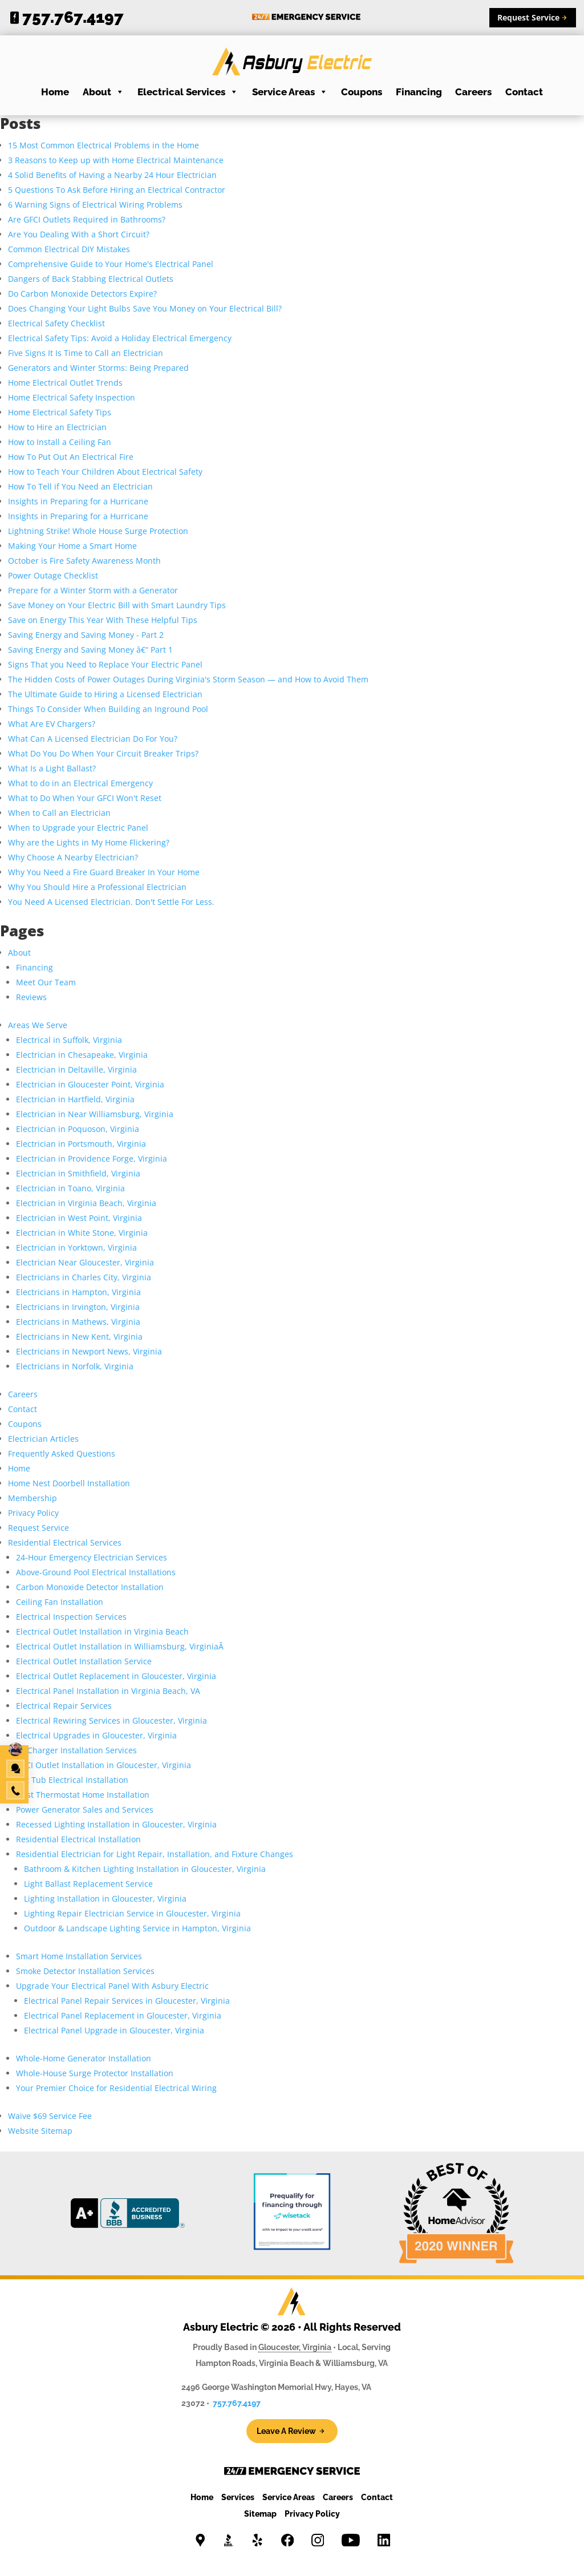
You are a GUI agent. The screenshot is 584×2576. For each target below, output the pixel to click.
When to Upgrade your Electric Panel (78, 827)
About (103, 91)
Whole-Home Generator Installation (83, 2058)
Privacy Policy (33, 1512)
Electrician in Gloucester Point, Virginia (90, 1084)
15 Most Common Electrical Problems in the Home (103, 145)
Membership (32, 1498)
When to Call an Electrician (59, 812)
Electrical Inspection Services (71, 1616)
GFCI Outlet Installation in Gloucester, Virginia (103, 1765)
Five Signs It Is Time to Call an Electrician (85, 352)
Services (237, 2497)
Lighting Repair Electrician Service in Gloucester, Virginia (132, 1913)
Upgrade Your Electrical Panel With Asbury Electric (112, 1985)
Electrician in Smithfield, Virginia (78, 1173)
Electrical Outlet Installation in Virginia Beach (102, 1631)
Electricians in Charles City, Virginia (83, 1277)
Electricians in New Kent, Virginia (79, 1336)
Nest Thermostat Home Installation (82, 1794)
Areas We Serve (37, 1025)
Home (55, 92)
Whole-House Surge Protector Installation (94, 2073)
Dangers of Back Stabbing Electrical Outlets (90, 278)
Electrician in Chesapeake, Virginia (82, 1054)
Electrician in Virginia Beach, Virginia (86, 1203)
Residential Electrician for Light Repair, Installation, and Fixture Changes (154, 1854)
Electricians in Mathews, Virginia (78, 1321)
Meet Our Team (46, 982)
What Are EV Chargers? (51, 723)
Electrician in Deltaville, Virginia (76, 1069)
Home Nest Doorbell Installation (69, 1483)
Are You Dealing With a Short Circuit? (78, 234)
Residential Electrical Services (66, 1542)
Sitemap (260, 2513)
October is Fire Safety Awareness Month (84, 560)
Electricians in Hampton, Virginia (78, 1292)
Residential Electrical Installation (78, 1839)
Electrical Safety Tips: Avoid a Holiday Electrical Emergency (120, 338)
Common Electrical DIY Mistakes (69, 249)
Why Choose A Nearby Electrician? (73, 857)
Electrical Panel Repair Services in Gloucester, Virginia (127, 2000)
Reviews (31, 997)
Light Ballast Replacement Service (88, 1883)
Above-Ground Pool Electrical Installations (96, 1572)
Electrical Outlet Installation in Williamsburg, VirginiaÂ (121, 1646)
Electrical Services (187, 91)
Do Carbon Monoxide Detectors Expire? (82, 293)
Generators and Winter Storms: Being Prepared (98, 367)
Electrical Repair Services (64, 1705)
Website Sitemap (40, 2130)
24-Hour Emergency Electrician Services (91, 1557)
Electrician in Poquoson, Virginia (77, 1128)
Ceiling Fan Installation (59, 1601)
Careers (473, 92)
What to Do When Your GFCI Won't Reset (84, 797)
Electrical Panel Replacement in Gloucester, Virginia (122, 2015)
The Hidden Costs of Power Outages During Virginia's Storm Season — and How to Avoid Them (188, 679)
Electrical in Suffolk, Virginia (69, 1039)
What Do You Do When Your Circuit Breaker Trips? (103, 753)
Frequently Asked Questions (61, 1453)
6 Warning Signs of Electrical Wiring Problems (95, 204)
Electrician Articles (43, 1438)
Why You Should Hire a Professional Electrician (97, 886)
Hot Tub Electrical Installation (72, 1779)
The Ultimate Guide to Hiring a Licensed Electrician (105, 694)
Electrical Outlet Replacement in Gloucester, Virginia (116, 1676)
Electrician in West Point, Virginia (79, 1217)
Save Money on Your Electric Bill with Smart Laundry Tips (117, 605)
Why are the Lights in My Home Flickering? (88, 842)
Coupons (361, 92)
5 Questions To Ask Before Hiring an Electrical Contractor (116, 189)
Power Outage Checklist (53, 575)
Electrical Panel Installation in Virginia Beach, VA (108, 1690)
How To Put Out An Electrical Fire (70, 456)
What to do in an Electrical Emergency (80, 783)
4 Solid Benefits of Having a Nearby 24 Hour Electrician (112, 174)
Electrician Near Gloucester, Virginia (85, 1262)
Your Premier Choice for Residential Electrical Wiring (116, 2087)
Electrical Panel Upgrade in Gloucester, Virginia (114, 2030)
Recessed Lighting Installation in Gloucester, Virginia (116, 1824)
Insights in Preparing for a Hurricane (78, 501)
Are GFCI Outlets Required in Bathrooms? (86, 219)
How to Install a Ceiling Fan (59, 441)
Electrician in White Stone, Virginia (82, 1232)
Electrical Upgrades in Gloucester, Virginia (96, 1735)
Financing (419, 92)
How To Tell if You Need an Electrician (80, 486)
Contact (524, 92)
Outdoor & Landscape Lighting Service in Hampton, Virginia (137, 1928)
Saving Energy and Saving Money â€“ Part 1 (90, 649)
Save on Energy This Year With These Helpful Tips (102, 619)
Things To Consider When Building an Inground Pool (108, 708)
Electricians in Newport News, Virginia (89, 1351)
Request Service (38, 1527)
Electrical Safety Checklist (56, 323)
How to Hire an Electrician (57, 427)
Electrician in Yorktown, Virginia (76, 1247)
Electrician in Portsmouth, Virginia (81, 1143)
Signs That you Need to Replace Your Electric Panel (105, 664)
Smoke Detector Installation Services (85, 1971)
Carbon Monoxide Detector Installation (90, 1587)
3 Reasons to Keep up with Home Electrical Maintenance (116, 160)
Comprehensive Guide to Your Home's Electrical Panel (110, 263)
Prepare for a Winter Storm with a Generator (93, 590)
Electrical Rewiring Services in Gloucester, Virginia (111, 1720)
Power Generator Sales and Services (84, 1809)
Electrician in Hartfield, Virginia (75, 1099)
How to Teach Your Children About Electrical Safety (105, 471)
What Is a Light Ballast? (52, 768)
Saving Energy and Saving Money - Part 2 (86, 634)
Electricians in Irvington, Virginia (78, 1306)
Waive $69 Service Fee (50, 2115)
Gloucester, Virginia (294, 2347)
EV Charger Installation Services (76, 1750)
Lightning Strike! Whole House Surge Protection (98, 530)
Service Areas (290, 91)
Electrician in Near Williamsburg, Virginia (94, 1114)
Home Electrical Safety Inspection (71, 397)
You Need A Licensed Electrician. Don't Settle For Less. (111, 901)
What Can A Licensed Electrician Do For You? (92, 738)
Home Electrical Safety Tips (59, 412)
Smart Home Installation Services (79, 1956)
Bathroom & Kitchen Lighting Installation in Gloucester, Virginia (145, 1868)
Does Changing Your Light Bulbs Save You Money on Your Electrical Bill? (145, 308)
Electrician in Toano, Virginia (70, 1188)
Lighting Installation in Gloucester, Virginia (105, 1898)
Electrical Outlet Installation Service (84, 1661)
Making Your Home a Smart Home (72, 545)
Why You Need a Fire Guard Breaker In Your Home (104, 872)
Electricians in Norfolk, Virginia (74, 1366)
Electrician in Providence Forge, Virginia (91, 1158)
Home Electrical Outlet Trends (65, 382)
